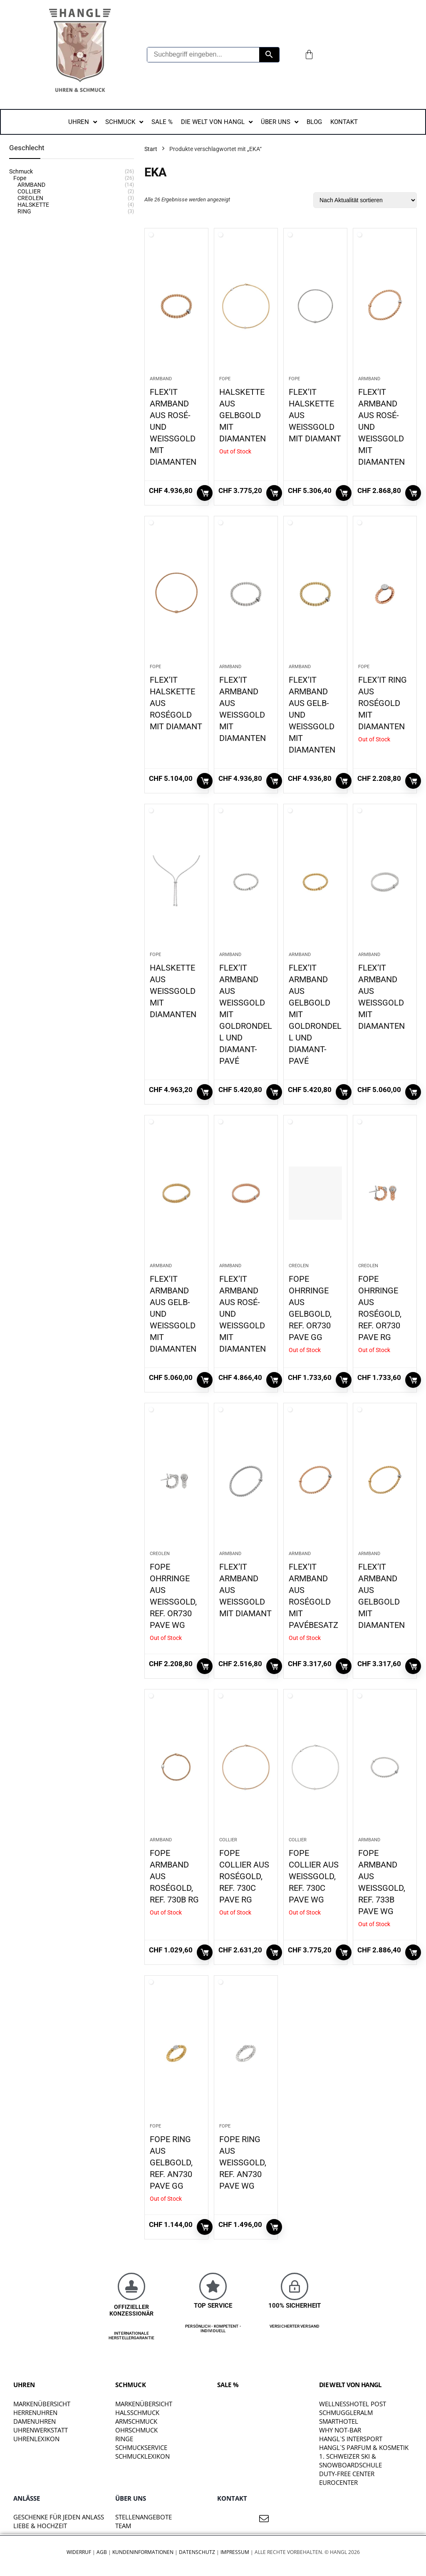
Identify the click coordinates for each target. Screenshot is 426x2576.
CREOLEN (299, 1265)
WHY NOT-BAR (340, 2430)
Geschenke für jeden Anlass (58, 2517)
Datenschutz (197, 2552)
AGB (102, 2552)
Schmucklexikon (142, 2456)
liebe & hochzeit (40, 2526)
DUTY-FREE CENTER (346, 2473)
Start (150, 149)
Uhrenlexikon (36, 2439)
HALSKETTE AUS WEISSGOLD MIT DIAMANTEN (173, 991)
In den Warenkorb (205, 493)
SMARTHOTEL (338, 2421)
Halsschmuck (137, 2412)
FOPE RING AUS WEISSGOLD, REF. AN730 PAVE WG (242, 2162)
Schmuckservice (141, 2447)
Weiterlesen (274, 493)
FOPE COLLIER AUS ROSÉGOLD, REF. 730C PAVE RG (244, 1876)
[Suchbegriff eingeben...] (203, 54)
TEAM (123, 2526)
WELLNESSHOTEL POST (352, 2404)
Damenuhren (34, 2421)
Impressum (234, 2552)
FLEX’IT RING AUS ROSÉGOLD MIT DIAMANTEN (382, 703)
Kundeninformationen (142, 2552)
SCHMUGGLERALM (346, 2412)
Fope (224, 378)
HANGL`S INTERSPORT (350, 2439)
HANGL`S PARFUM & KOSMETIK (364, 2447)
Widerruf (79, 2552)
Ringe (124, 2439)
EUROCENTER (338, 2482)
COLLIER (228, 1840)
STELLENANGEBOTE (143, 2517)
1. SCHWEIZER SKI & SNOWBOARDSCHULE (350, 2460)
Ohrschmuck (136, 2430)
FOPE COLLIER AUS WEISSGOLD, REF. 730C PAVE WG (314, 1876)
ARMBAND (161, 378)
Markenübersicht (41, 2404)
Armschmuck (136, 2421)
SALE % (228, 2384)
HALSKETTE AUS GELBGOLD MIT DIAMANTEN (242, 415)
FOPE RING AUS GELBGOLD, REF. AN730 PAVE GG (171, 2162)
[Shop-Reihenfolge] (365, 200)
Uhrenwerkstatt (40, 2430)
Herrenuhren (35, 2412)
